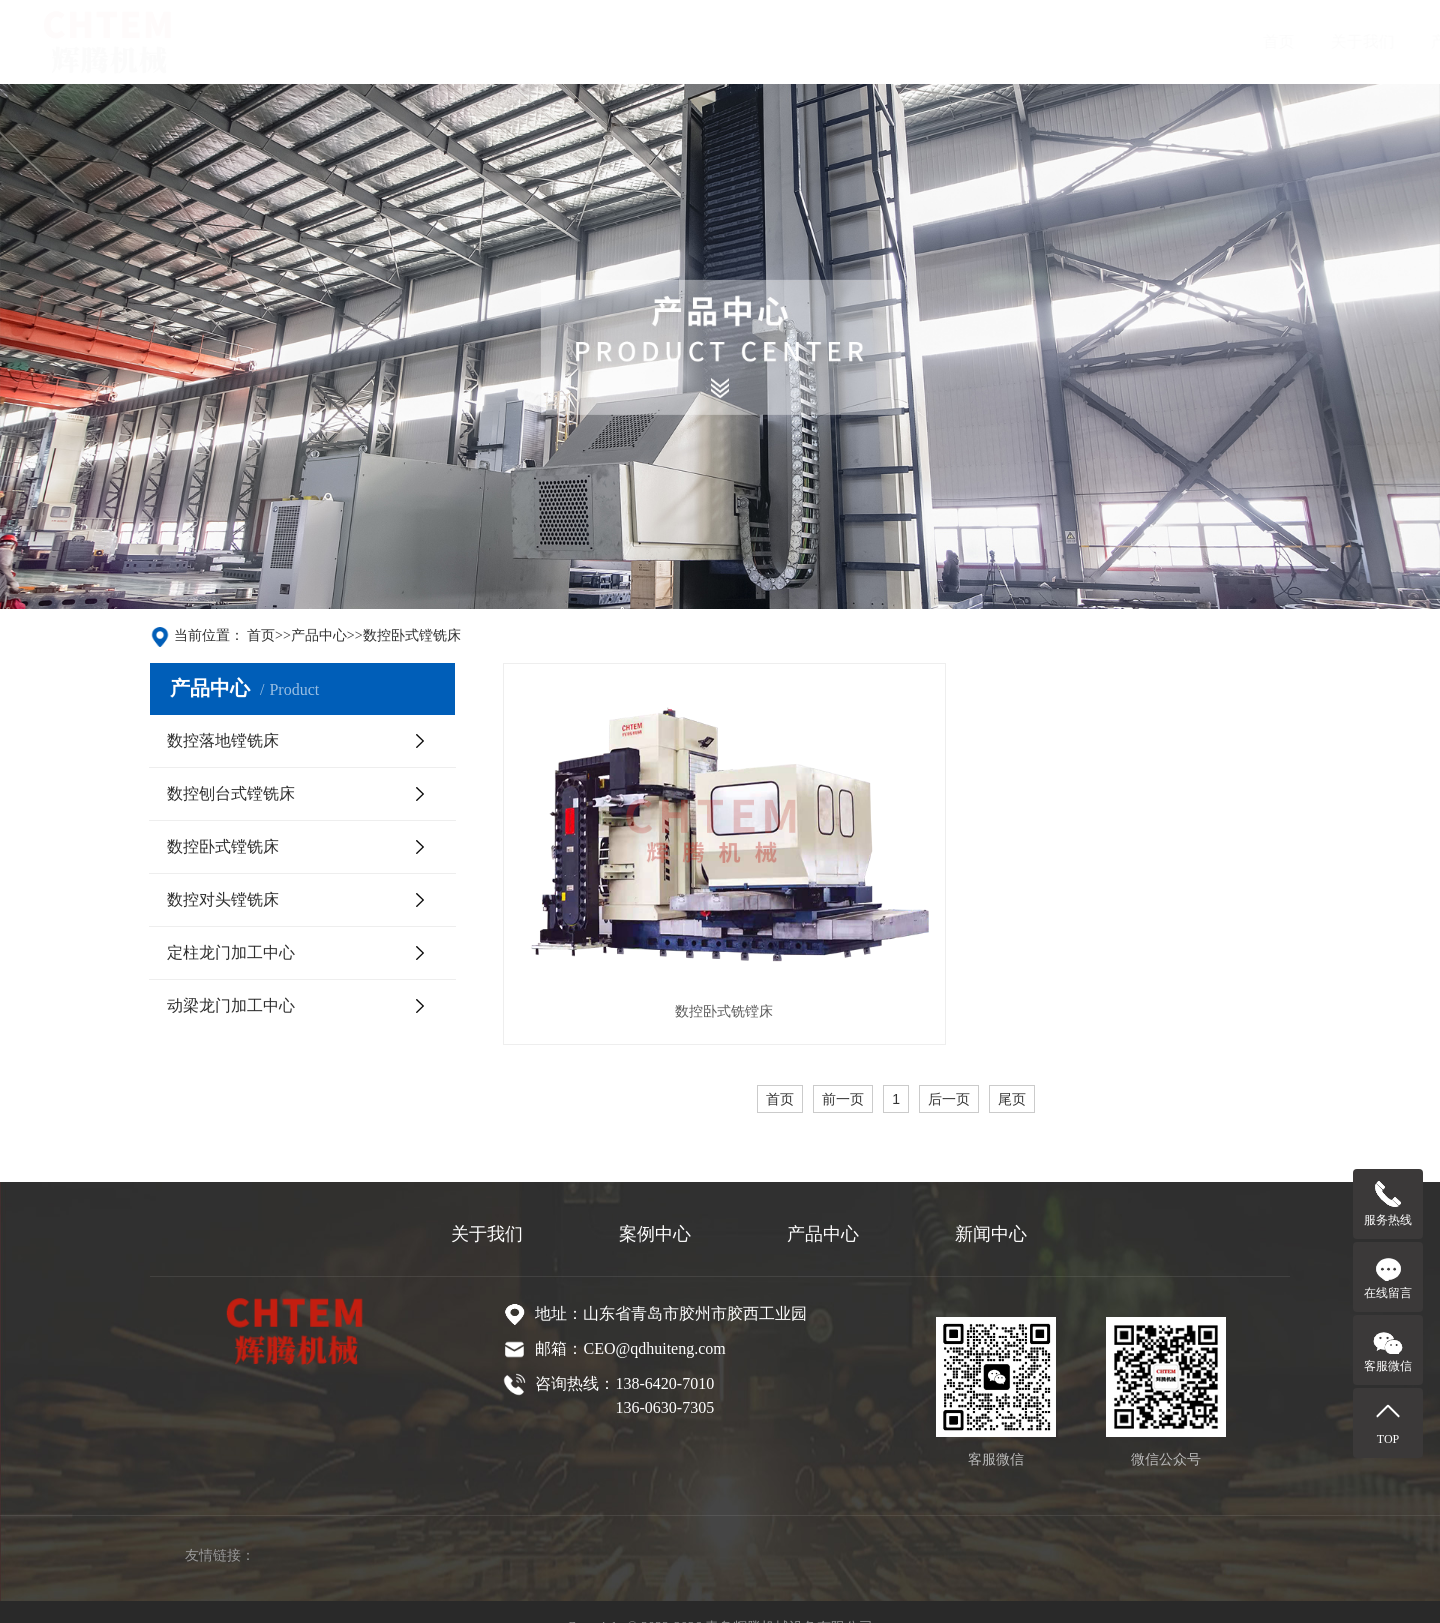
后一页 (949, 1043)
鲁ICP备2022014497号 (748, 1595)
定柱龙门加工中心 (231, 952)
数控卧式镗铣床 (412, 635)
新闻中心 (817, 41)
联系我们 (917, 41)
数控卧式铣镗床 (687, 954)
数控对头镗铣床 (223, 899)
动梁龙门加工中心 (231, 1005)
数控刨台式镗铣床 (231, 793)
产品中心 (617, 41)
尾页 (1012, 1043)
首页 (433, 41)
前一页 (843, 1043)
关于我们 (517, 41)
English (1009, 41)
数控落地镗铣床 (223, 740)
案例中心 (717, 41)
